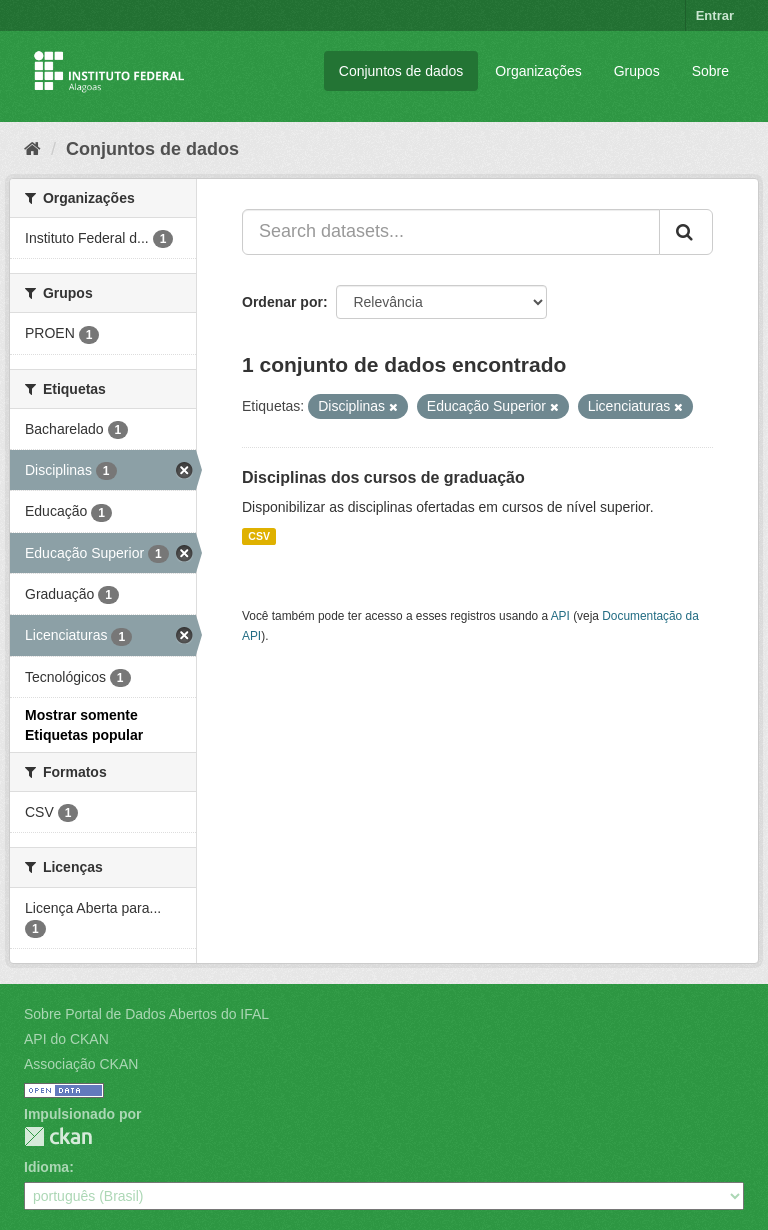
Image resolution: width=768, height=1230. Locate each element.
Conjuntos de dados (401, 71)
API (560, 616)
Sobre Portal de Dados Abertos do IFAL (146, 1014)
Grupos (637, 71)
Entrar (715, 15)
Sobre (710, 71)
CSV (259, 536)
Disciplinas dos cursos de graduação (383, 477)
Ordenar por (282, 302)
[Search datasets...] (451, 232)
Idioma (46, 1167)
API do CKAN (66, 1039)
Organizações (538, 71)
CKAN (58, 1136)
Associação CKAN (81, 1064)
